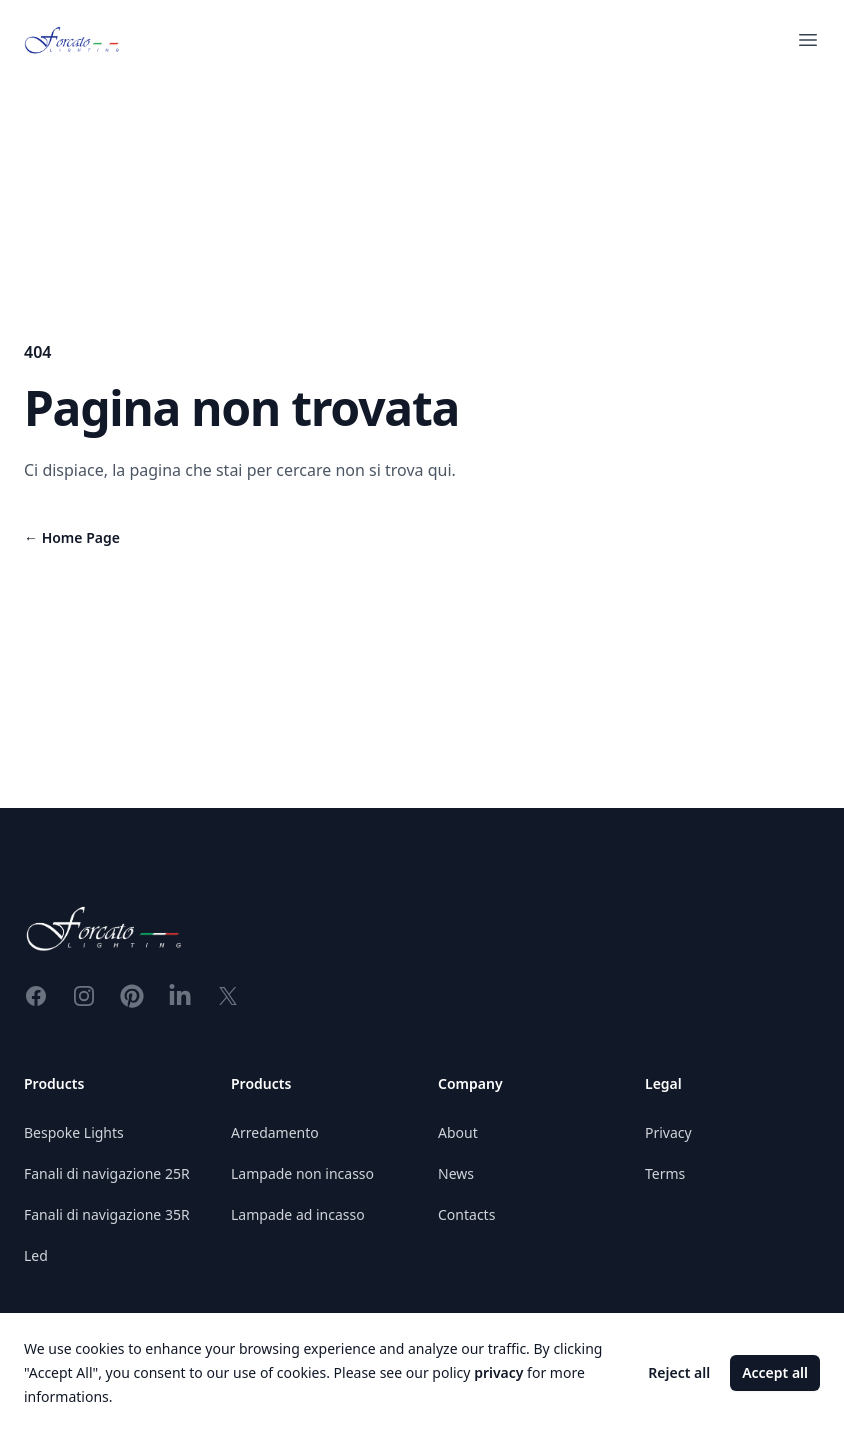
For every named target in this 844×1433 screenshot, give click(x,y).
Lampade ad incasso (298, 1214)
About (458, 1132)
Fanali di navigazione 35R (107, 1214)
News (456, 1173)
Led (36, 1255)
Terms (665, 1173)
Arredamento (275, 1132)
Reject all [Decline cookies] (679, 1372)
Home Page (72, 537)
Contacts (466, 1214)
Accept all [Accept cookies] (775, 1372)
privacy (498, 1372)
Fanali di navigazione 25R (107, 1173)
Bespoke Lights (74, 1132)
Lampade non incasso (302, 1173)
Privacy (668, 1132)
